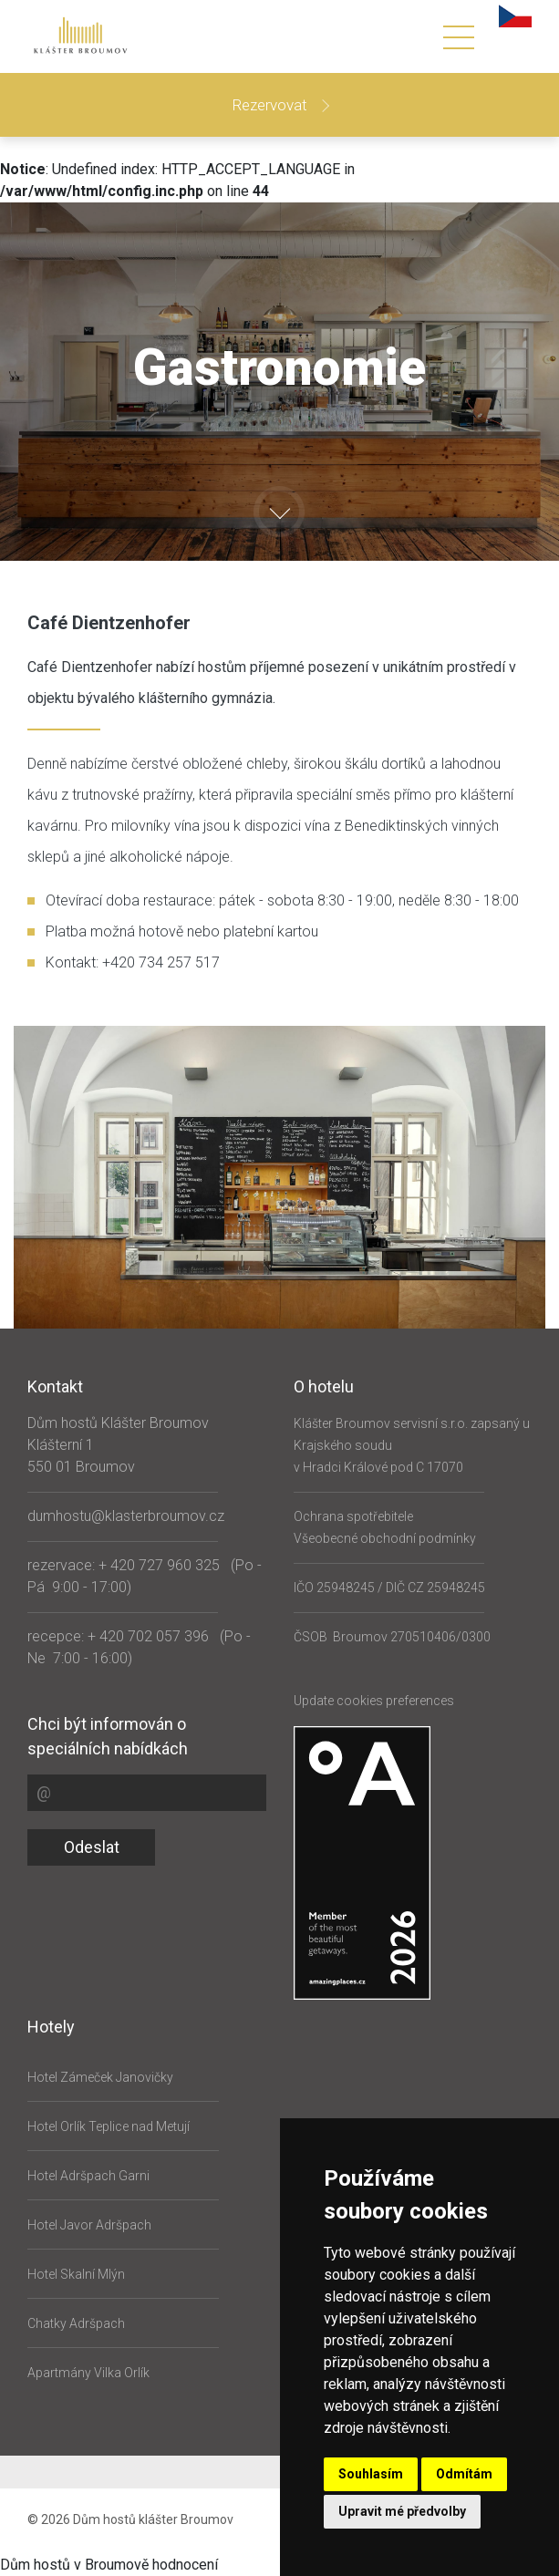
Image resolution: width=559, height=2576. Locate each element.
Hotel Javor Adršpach (89, 2225)
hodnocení (185, 2564)
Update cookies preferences (374, 1700)
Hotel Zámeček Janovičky (100, 2077)
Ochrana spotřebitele (353, 1516)
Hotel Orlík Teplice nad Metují (108, 2126)
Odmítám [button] (464, 2474)
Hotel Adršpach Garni (88, 2175)
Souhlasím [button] (370, 2474)
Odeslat (91, 1847)
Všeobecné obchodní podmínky (385, 1538)
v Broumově (111, 2564)
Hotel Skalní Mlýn (76, 2274)
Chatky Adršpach (76, 2323)
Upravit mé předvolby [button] (402, 2511)
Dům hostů (35, 2564)
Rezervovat (272, 105)
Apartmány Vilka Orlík (88, 2372)
